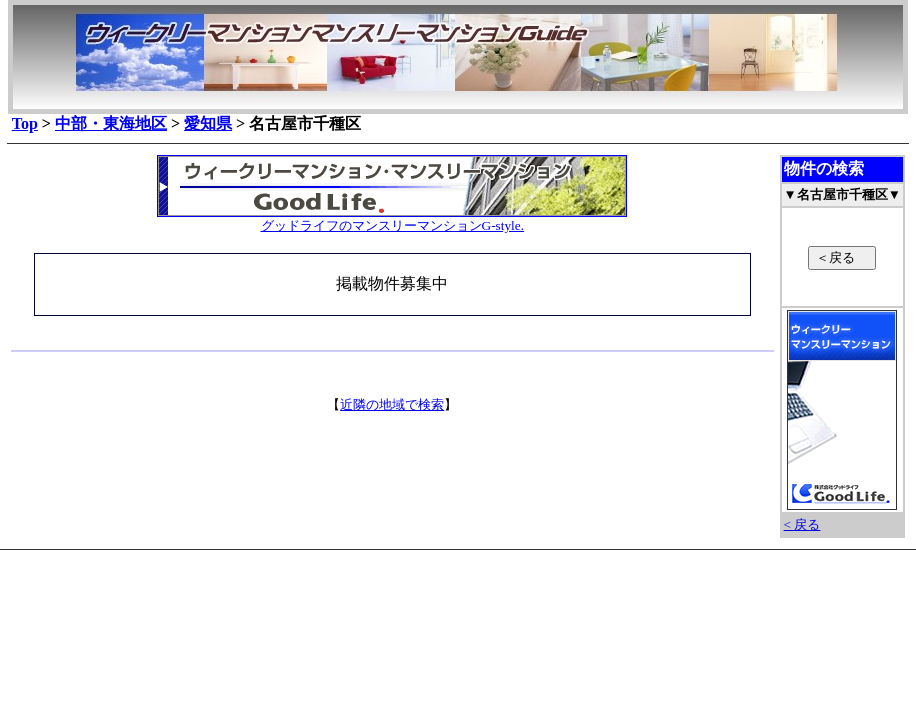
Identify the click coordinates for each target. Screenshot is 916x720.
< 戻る (802, 524)
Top (25, 123)
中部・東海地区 (111, 123)
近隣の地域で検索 (392, 404)
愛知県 (208, 123)
